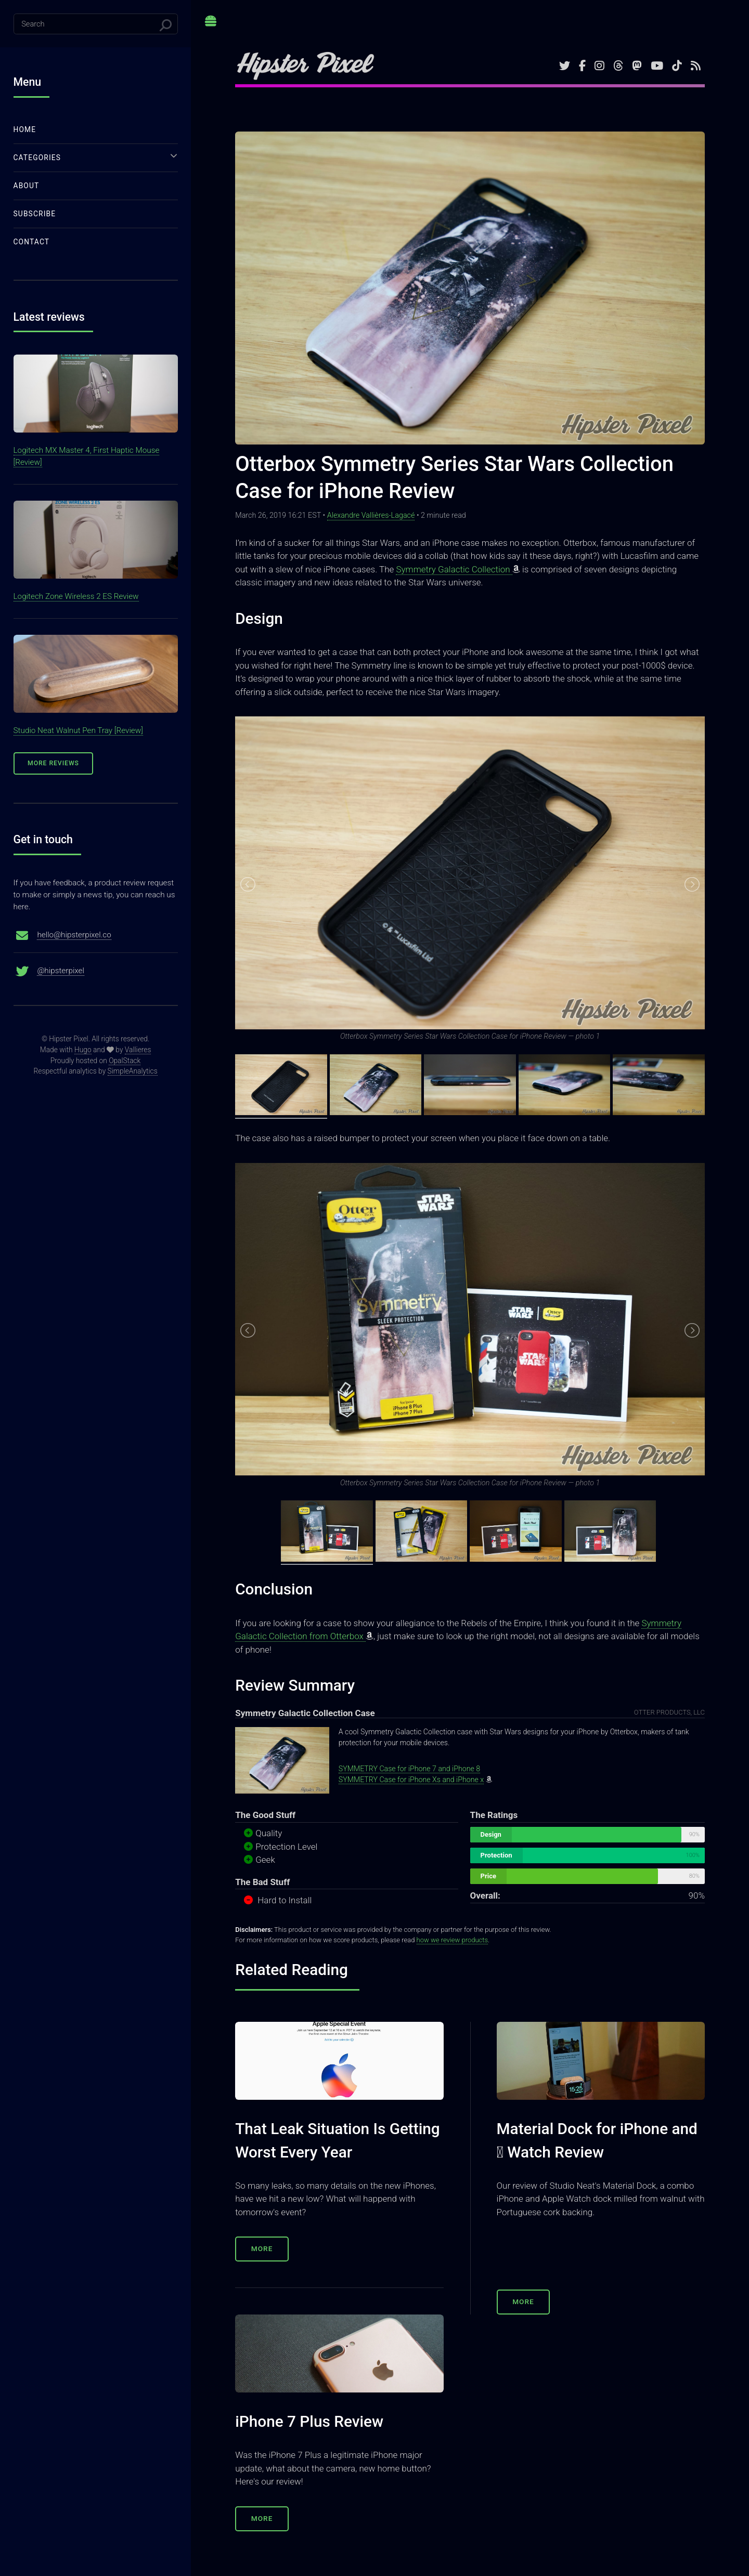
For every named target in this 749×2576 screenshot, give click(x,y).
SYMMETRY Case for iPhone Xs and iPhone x (411, 1779)
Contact (32, 242)
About (27, 185)
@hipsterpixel (60, 970)
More (262, 2248)
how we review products (452, 1940)
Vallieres (138, 1049)
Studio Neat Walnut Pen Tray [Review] (78, 730)
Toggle (211, 25)
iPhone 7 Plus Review (309, 2421)
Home (25, 129)
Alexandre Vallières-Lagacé (371, 515)
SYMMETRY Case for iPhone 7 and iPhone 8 (409, 1768)
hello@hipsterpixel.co (74, 934)
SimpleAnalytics (133, 1071)
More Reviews (53, 763)
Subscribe (35, 214)
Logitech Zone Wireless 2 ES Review (76, 596)
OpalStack (124, 1060)
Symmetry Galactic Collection (454, 569)
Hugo (83, 1049)
